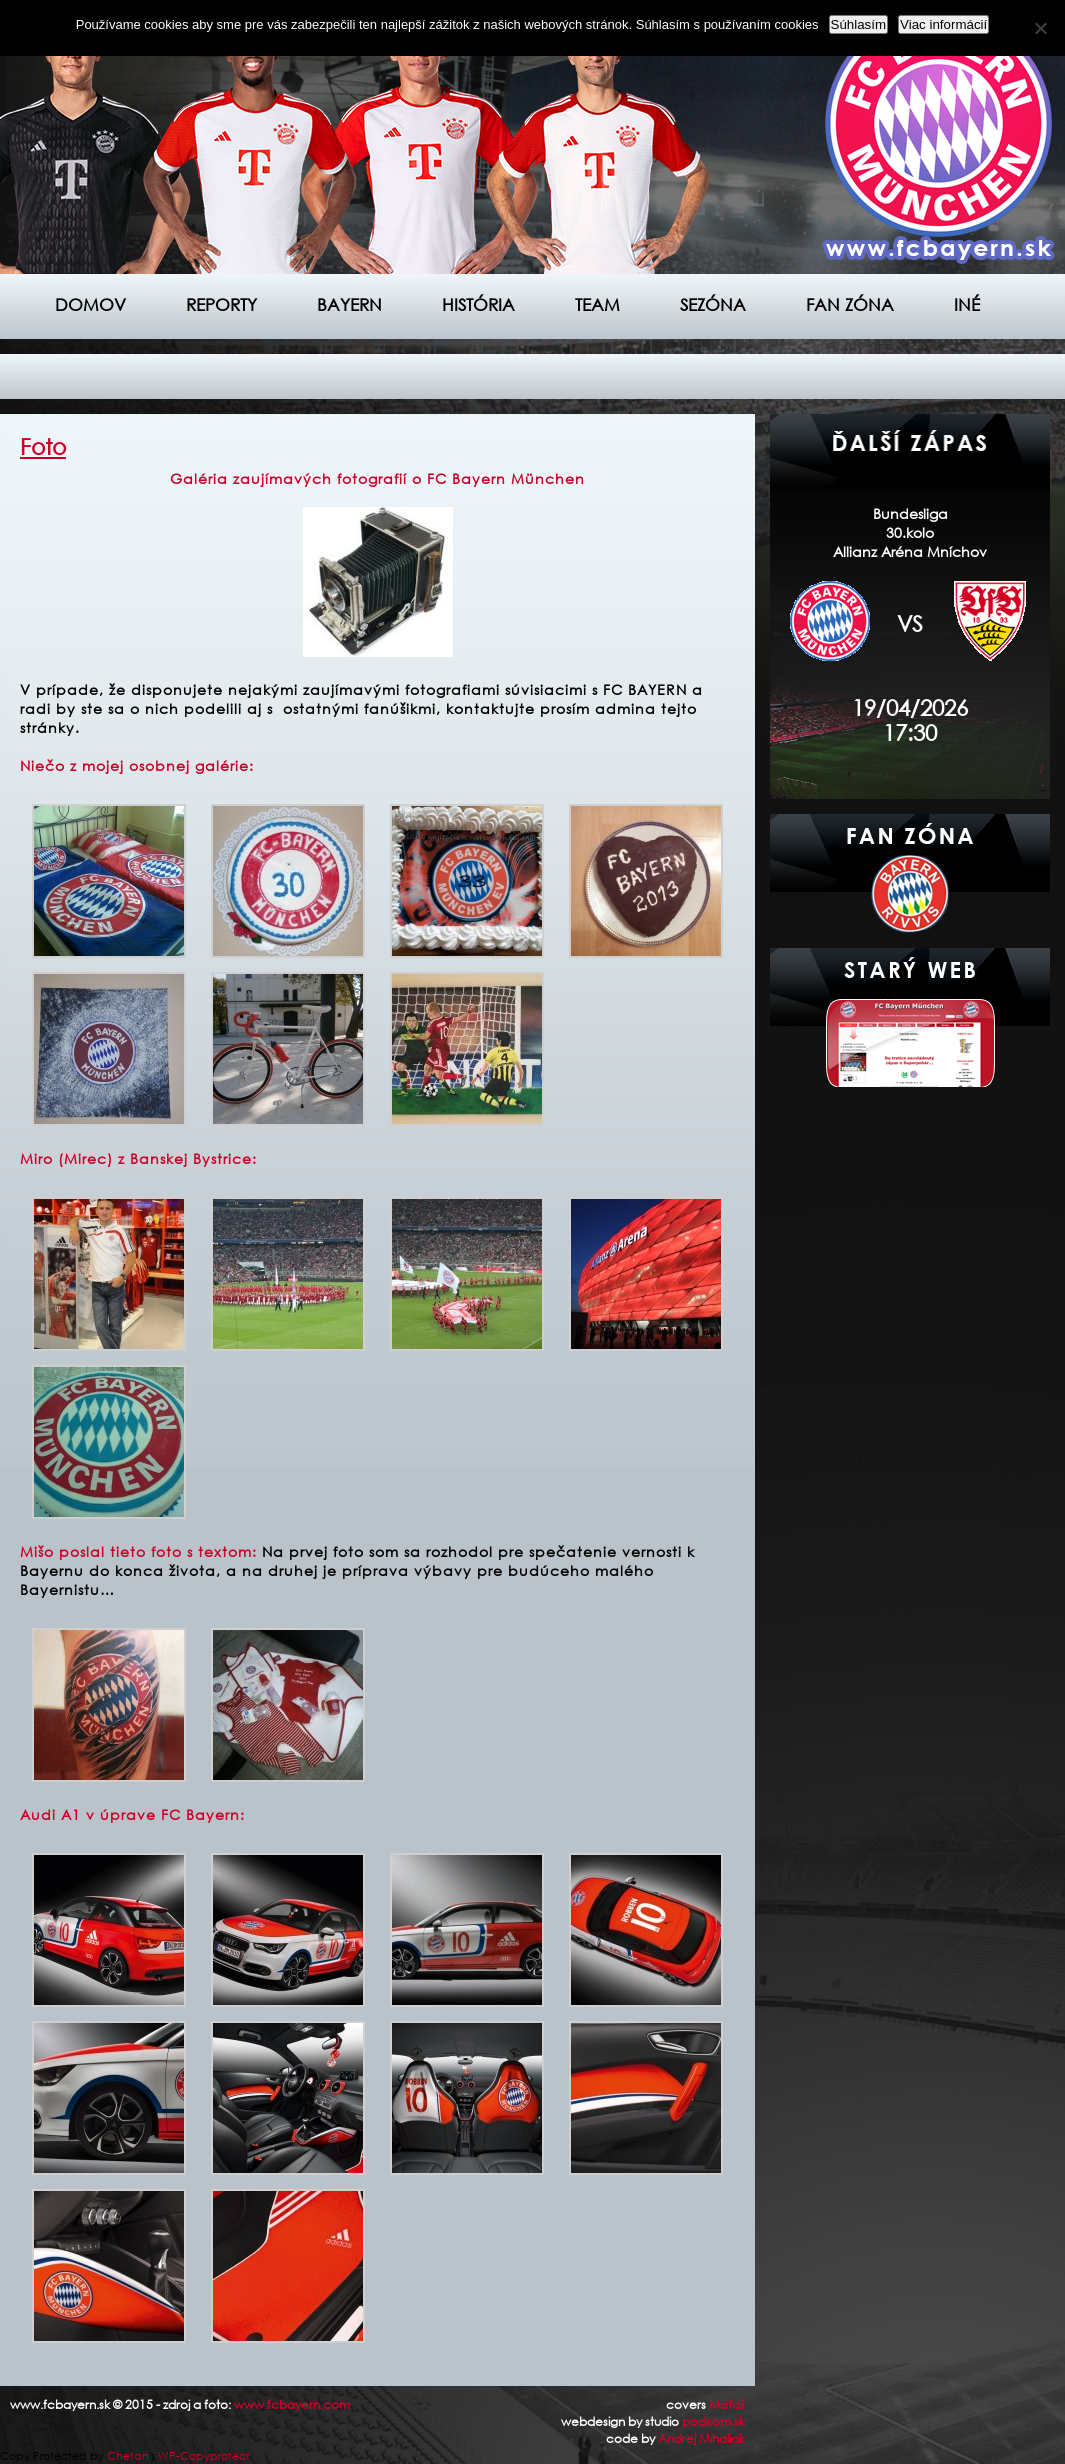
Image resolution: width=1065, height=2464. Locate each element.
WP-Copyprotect (204, 2456)
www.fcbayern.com (292, 2404)
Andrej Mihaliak (701, 2438)
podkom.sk (713, 2421)
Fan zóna (850, 304)
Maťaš (727, 2404)
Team (597, 304)
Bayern (349, 304)
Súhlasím (859, 24)
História (478, 304)
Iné (967, 304)
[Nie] (1040, 28)
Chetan (128, 2456)
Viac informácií (943, 24)
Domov (90, 304)
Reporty (221, 304)
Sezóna (713, 304)
